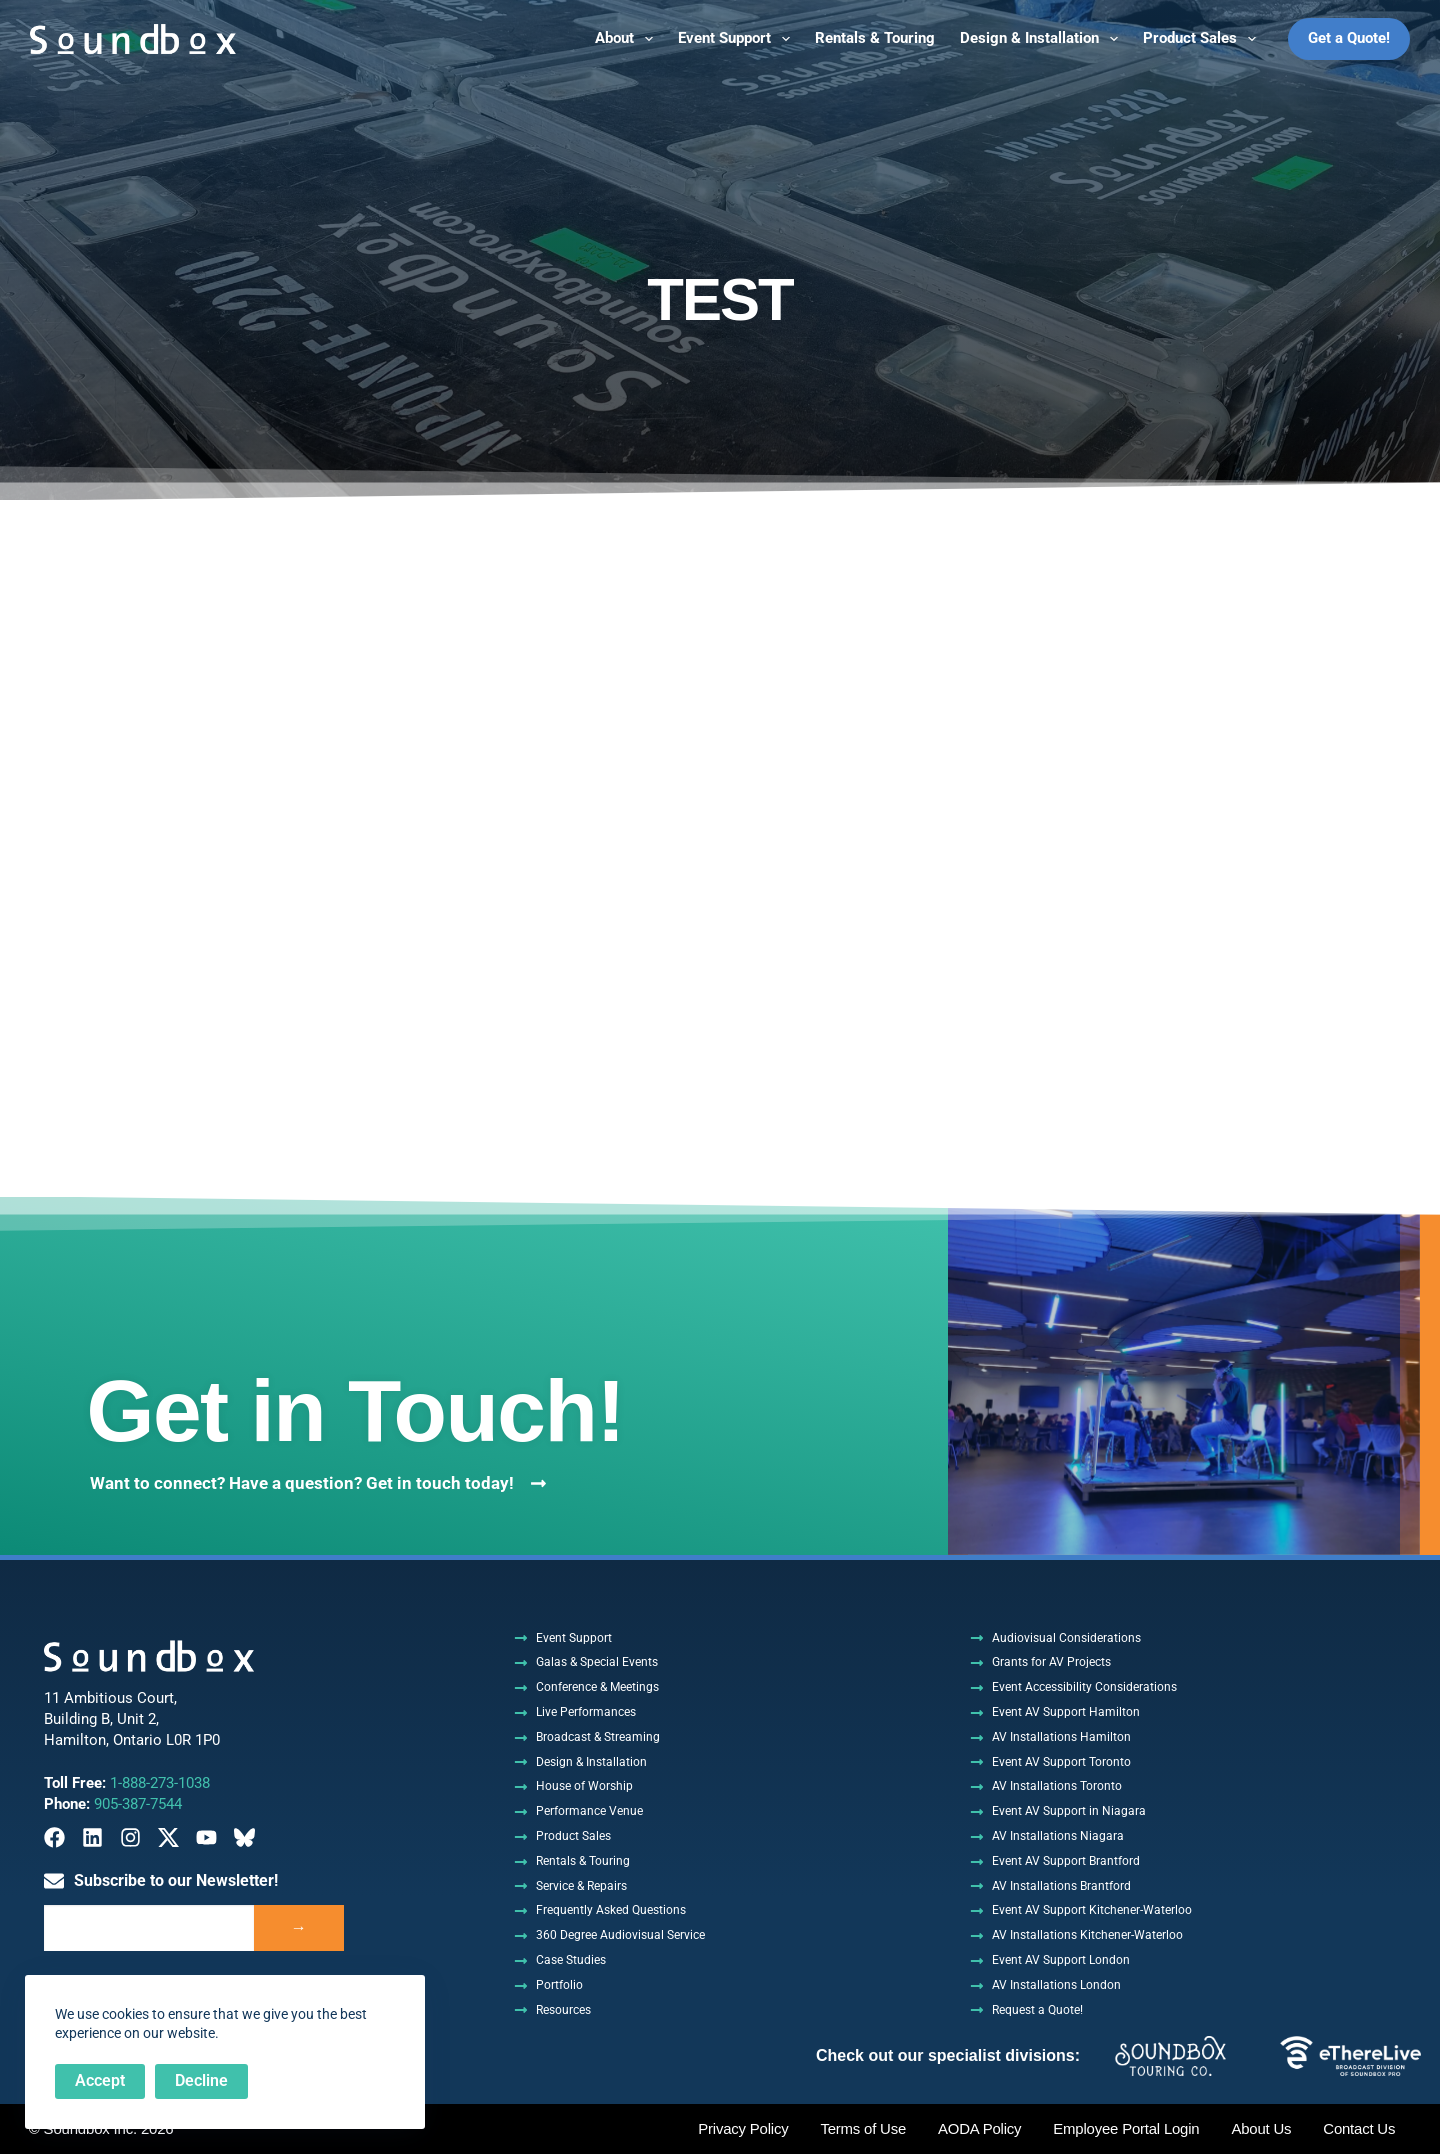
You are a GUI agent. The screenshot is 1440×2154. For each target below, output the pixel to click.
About (628, 39)
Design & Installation (1043, 39)
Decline (201, 2080)
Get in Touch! (363, 1410)
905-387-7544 (138, 1804)
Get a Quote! (1349, 38)
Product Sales (1203, 39)
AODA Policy (978, 2129)
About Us (1261, 2129)
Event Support (738, 39)
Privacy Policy (741, 2129)
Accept (100, 2080)
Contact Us (1359, 2129)
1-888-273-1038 (160, 1783)
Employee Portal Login (1125, 2129)
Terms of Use (862, 2129)
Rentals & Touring (875, 38)
